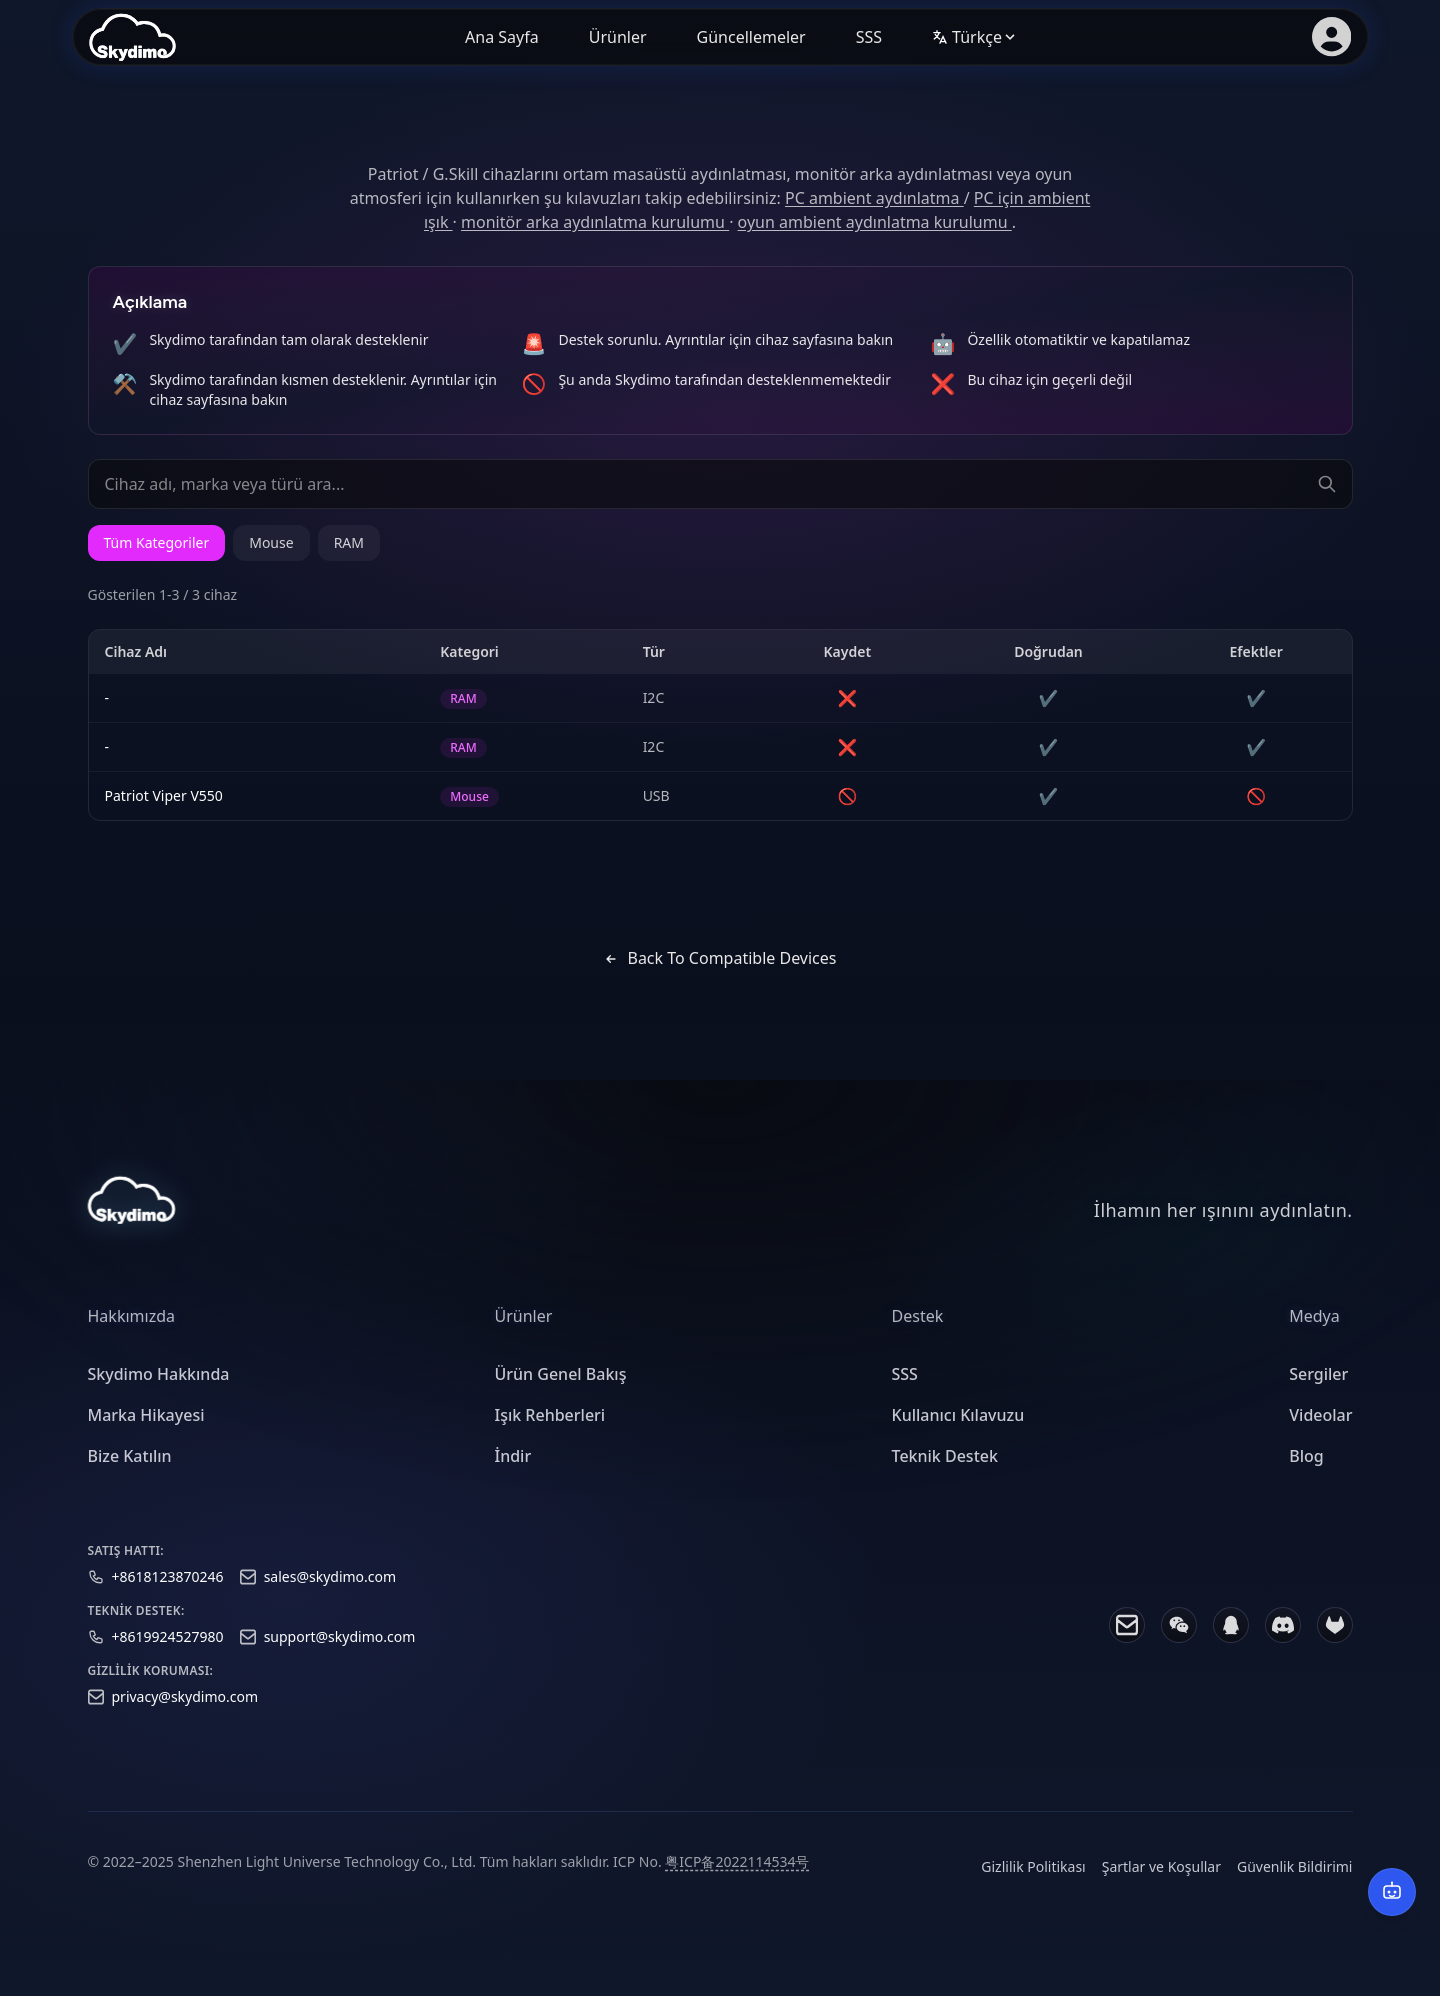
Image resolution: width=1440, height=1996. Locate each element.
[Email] (1127, 1644)
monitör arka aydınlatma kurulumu (595, 222)
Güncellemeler (751, 37)
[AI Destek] (1392, 1892)
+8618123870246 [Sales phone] (168, 1595)
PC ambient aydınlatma (874, 198)
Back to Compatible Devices (719, 958)
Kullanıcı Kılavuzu (958, 1435)
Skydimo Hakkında (159, 1394)
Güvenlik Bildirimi (1295, 1885)
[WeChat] (1179, 1644)
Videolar (1320, 1435)
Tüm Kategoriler (157, 542)
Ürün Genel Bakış (561, 1394)
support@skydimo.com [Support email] (340, 1655)
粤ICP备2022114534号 (737, 1880)
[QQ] (1231, 1644)
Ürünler (618, 37)
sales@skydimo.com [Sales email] (330, 1595)
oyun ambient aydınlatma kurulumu (875, 222)
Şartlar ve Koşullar (1161, 1885)
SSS (869, 37)
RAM (349, 542)
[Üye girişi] (1331, 37)
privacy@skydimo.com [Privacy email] (185, 1715)
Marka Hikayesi (146, 1435)
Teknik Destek (945, 1475)
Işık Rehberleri (550, 1435)
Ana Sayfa (502, 37)
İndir (513, 1475)
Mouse (271, 542)
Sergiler (1318, 1394)
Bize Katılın (130, 1475)
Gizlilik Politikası (1033, 1885)
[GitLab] (1335, 1644)
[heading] (159, 1336)
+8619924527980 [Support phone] (168, 1655)
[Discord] (1283, 1644)
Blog (1306, 1475)
